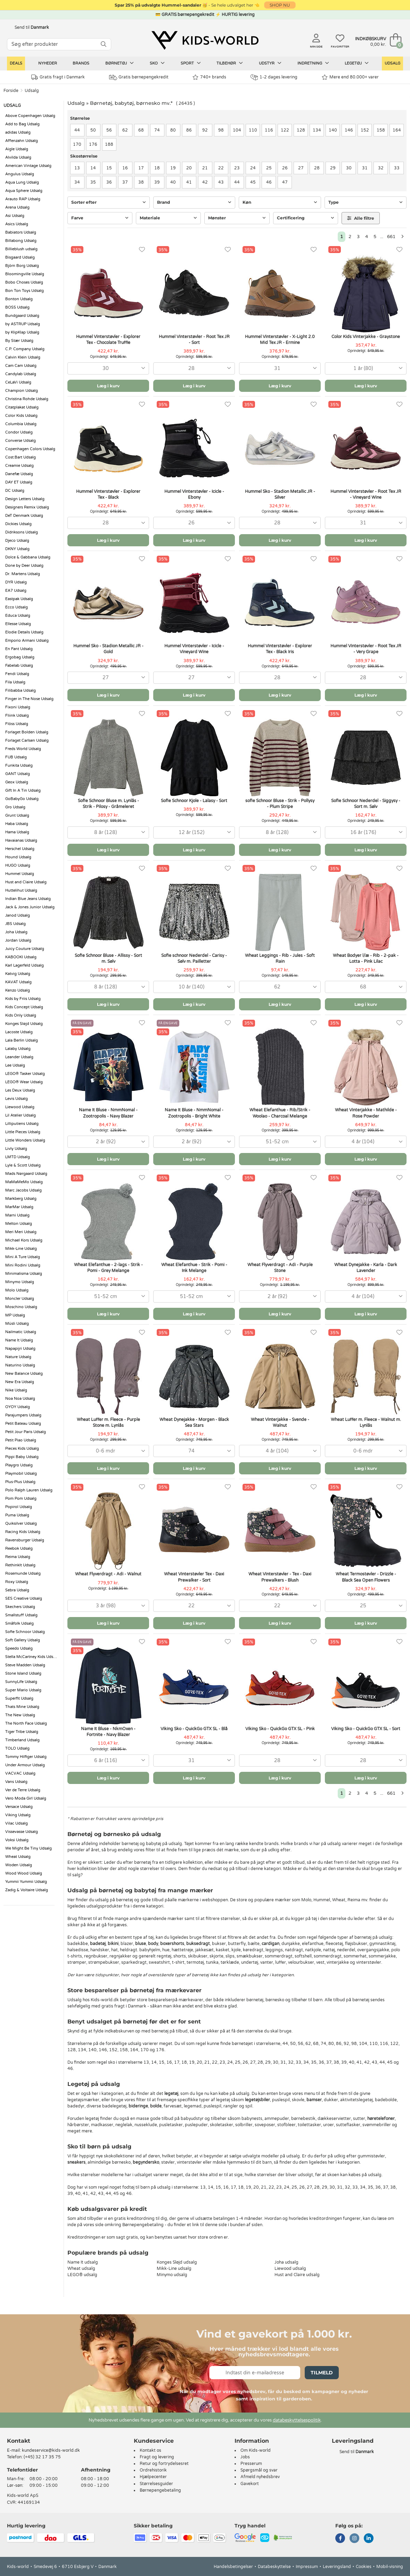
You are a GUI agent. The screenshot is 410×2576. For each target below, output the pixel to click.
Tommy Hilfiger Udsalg (26, 1756)
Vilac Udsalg (16, 1823)
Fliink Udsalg (17, 715)
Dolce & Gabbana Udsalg (27, 557)
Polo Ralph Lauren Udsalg (28, 1490)
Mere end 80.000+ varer (350, 77)
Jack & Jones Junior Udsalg (30, 907)
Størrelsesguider (156, 2483)
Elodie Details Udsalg (24, 632)
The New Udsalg (20, 1715)
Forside (10, 90)
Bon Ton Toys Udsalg (24, 290)
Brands (81, 63)
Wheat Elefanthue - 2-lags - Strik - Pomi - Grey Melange (108, 1267)
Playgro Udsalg (19, 1465)
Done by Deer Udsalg (24, 565)
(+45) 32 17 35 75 (42, 2457)
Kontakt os (150, 2450)
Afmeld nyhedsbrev (260, 2476)
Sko (157, 63)
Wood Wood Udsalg (23, 1873)
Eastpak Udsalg (19, 599)
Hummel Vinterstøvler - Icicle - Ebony (194, 494)
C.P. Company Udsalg (24, 349)
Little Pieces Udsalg (22, 1132)
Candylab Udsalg (20, 374)
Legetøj (357, 63)
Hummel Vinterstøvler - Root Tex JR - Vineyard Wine (365, 494)
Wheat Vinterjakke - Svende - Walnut (280, 1422)
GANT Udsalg (17, 774)
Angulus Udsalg (19, 174)
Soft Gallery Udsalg (22, 1640)
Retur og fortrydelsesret (164, 2463)
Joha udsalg (286, 2262)
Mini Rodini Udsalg (22, 1265)
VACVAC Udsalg (20, 1773)
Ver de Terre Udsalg (22, 1790)
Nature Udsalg (18, 1357)
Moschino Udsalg (21, 1307)
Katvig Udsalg (17, 973)
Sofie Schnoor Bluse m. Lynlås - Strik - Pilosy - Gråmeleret (108, 803)
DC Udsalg (14, 490)
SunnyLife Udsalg (21, 1682)
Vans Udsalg (16, 1781)
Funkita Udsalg (19, 765)
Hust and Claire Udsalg (26, 882)
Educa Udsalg (17, 615)
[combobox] (108, 368)
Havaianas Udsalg (21, 840)
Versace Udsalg (19, 1806)
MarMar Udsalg (19, 1207)
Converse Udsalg (20, 440)
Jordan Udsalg (18, 940)
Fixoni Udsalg (17, 707)
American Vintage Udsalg (28, 165)
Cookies (363, 2566)
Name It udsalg (82, 2262)
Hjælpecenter (153, 2476)
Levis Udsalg (16, 1098)
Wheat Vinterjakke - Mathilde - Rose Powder (366, 1113)
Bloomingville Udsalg (24, 274)
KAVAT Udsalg (18, 982)
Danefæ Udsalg (19, 474)
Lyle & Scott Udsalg (23, 1165)
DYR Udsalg (16, 582)
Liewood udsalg (290, 2268)
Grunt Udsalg (17, 815)
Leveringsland (337, 2566)
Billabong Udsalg (20, 240)
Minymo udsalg (172, 2274)
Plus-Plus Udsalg (20, 1482)
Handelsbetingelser (233, 2566)
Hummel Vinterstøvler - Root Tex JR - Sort (194, 339)
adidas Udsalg (18, 132)
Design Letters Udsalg (24, 499)
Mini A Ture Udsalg (22, 1257)
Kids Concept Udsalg (24, 1007)
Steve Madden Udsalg (25, 1665)
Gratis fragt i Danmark (58, 77)
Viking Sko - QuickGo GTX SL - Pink (280, 1728)
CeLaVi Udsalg (18, 382)
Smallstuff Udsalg (21, 1615)
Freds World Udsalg (23, 749)
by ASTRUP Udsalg (22, 324)
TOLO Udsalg (17, 1748)
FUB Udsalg (16, 757)
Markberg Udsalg (20, 1198)
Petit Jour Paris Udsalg (25, 1432)
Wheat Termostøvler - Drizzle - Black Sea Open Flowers (366, 1577)
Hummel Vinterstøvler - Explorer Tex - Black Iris (280, 648)
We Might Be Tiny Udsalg (28, 1848)
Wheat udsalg (81, 2268)
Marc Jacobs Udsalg (23, 1190)
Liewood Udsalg (19, 1107)
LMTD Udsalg (17, 1157)
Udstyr (270, 63)
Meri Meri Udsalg (20, 1232)
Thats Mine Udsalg (22, 1706)
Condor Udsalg (19, 432)
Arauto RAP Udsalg (22, 199)
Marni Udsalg (17, 1215)
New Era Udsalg (19, 1382)
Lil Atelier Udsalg (20, 1115)
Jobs (245, 2457)
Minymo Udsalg (19, 1282)
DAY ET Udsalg (18, 482)
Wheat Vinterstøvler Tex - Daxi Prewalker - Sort (194, 1577)
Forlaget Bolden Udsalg (26, 732)
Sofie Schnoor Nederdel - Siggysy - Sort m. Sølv (365, 803)
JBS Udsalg (15, 923)
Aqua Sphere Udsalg (23, 190)
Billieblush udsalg (21, 249)
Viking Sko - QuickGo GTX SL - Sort (365, 1728)
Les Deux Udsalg (20, 1090)
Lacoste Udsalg (19, 1032)
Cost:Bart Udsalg (20, 457)
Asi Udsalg (14, 215)
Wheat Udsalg (18, 1856)
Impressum (307, 2566)
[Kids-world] (205, 40)
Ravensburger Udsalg (24, 1540)
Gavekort (249, 2483)
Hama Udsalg (17, 832)
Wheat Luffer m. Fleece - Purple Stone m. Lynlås (108, 1422)
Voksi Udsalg (16, 1840)
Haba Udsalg (16, 824)
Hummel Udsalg (19, 874)
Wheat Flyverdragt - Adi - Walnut (108, 1574)
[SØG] (103, 44)
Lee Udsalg (15, 1065)
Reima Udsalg (17, 1557)
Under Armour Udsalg (25, 1765)
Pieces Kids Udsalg (22, 1448)
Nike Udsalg (16, 1390)
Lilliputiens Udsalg (22, 1123)
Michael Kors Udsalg (23, 1240)
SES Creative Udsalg (23, 1598)
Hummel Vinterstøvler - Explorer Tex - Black (108, 494)
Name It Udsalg (19, 1340)
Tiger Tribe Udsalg (21, 1731)
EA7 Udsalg (15, 590)
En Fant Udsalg (19, 649)
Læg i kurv (108, 385)
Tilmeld (322, 2372)
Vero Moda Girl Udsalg (25, 1798)
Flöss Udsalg (16, 724)
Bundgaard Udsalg (22, 315)
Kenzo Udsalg (17, 990)
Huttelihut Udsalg (21, 890)
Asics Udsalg (16, 224)
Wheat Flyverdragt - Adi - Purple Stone (280, 1267)
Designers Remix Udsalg (27, 507)
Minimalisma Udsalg (23, 1273)
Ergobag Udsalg (19, 657)
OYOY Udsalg (17, 1407)
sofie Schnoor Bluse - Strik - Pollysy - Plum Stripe (279, 803)
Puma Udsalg (17, 1515)
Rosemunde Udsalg (23, 1573)
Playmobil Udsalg (21, 1473)
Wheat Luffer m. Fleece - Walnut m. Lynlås (366, 1422)
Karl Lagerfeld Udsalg (24, 965)
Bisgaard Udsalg (20, 257)
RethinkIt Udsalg (20, 1565)
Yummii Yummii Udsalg (26, 1881)
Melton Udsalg (18, 1223)
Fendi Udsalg (17, 674)
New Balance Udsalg (24, 1373)
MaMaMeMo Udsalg (24, 1182)
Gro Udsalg (15, 807)
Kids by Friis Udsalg (23, 998)
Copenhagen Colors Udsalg (30, 449)
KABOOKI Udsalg (20, 957)
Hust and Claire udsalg (297, 2274)
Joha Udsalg (16, 932)
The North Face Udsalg (26, 1723)
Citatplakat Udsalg (22, 407)
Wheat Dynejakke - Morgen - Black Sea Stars (194, 1422)
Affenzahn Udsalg (21, 140)
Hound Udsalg (18, 857)
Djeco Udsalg (17, 540)
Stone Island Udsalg (23, 1673)
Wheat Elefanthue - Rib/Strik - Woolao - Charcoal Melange (279, 1113)
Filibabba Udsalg (20, 690)
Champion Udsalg (21, 390)
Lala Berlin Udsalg (21, 1040)
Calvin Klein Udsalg (22, 357)
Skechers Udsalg (20, 1607)
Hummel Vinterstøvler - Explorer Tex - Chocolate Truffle (108, 339)
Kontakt (18, 2441)
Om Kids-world (255, 2450)
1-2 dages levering (274, 77)
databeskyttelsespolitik (297, 2420)
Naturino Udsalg (20, 1365)
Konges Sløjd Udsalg (24, 1023)
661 (391, 236)
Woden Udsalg (18, 1865)
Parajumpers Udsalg (23, 1415)
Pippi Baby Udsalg (22, 1457)
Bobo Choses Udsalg (24, 282)
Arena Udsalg (17, 207)
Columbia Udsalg (20, 424)
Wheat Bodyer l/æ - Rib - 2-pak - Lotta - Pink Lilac (366, 958)
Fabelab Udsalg (19, 665)
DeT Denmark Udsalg (24, 515)
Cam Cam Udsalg (20, 365)
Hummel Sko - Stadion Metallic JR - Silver (280, 494)
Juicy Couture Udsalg (24, 948)
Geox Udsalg (16, 782)
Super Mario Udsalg (23, 1690)
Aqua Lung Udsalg (22, 182)
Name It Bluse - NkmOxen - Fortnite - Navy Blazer (108, 1731)
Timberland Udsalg (22, 1740)
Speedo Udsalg (19, 1648)
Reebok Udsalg (19, 1548)
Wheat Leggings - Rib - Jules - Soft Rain (280, 958)
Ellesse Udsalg (18, 624)
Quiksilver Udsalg (21, 1523)
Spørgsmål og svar (259, 2470)
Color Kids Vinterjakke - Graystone (365, 336)
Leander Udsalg (19, 1057)
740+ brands (209, 77)
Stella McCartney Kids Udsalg (32, 1657)
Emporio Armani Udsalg (27, 640)
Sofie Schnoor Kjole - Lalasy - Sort (194, 800)
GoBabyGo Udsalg (22, 799)
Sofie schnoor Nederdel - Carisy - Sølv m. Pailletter (194, 958)
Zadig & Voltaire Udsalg (26, 1890)
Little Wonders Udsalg (25, 1140)
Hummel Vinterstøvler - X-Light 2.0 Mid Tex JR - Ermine (280, 339)
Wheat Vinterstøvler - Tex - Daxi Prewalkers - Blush (279, 1577)
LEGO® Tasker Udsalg (25, 1073)
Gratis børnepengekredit (139, 77)
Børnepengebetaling (160, 2490)
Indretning (313, 63)
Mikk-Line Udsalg (21, 1248)
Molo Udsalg (16, 1290)
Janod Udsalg (17, 915)
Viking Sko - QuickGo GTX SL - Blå (194, 1728)
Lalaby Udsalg (18, 1048)
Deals (16, 63)
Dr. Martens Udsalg (22, 574)
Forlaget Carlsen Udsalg (27, 740)
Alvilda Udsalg (18, 157)
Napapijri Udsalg (20, 1348)
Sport (191, 63)
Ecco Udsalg (16, 607)
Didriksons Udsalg (21, 532)
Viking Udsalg (18, 1815)
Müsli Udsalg (17, 1323)
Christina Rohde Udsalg (26, 399)
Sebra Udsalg (17, 1590)
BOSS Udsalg (17, 307)
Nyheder (47, 63)
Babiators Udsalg (20, 232)
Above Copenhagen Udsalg (30, 115)
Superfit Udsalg (19, 1698)
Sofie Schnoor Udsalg (25, 1632)
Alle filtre (360, 218)
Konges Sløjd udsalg (177, 2262)
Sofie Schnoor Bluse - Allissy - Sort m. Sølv (108, 958)
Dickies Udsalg (18, 524)
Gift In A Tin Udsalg (23, 790)
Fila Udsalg (15, 682)
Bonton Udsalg (19, 299)
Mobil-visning (389, 2566)
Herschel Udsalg (19, 849)
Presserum (251, 2463)
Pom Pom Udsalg (20, 1498)
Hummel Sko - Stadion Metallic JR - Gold (108, 648)
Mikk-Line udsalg (174, 2268)
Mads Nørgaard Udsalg (26, 1173)
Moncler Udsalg (19, 1298)
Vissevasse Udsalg (21, 1831)
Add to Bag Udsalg (22, 124)
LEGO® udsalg (82, 2274)
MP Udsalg (15, 1315)
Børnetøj (119, 63)
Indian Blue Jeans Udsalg (28, 898)
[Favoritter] (142, 249)
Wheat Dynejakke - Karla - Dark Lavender (365, 1267)
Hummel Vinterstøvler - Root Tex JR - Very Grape (365, 648)
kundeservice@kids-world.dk (51, 2450)
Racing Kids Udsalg (22, 1532)
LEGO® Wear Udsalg (24, 1082)
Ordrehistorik (153, 2470)
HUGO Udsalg (17, 865)
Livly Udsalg (16, 1148)
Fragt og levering (157, 2457)
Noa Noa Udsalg (20, 1398)
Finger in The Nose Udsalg (29, 699)
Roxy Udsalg (16, 1582)
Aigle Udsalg (16, 149)
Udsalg (392, 63)
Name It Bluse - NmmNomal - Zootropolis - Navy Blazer (108, 1113)
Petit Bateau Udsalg (23, 1423)
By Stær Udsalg (19, 340)
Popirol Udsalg (18, 1507)
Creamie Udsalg (19, 465)
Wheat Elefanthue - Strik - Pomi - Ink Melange (194, 1267)
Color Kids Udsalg (21, 415)
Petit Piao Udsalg (20, 1440)
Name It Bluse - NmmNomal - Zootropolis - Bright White (194, 1113)
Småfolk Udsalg (19, 1623)
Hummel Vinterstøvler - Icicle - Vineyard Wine (194, 648)
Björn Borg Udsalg (22, 265)
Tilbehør (229, 63)
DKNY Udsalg (17, 549)
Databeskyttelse (274, 2566)
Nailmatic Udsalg (20, 1332)
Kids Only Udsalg (20, 1015)
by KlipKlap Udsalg (22, 332)
